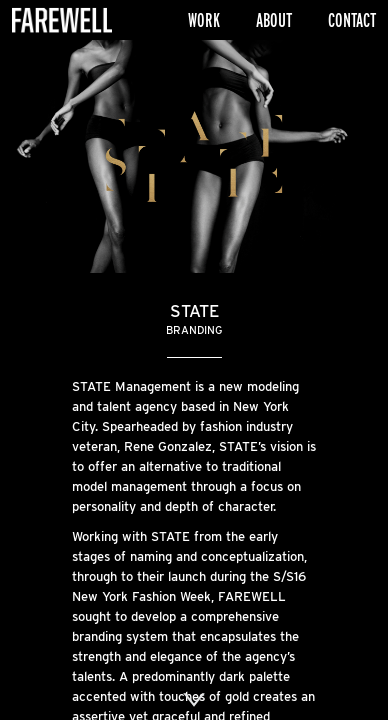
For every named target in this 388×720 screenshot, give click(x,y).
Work (204, 20)
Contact (352, 20)
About (274, 20)
